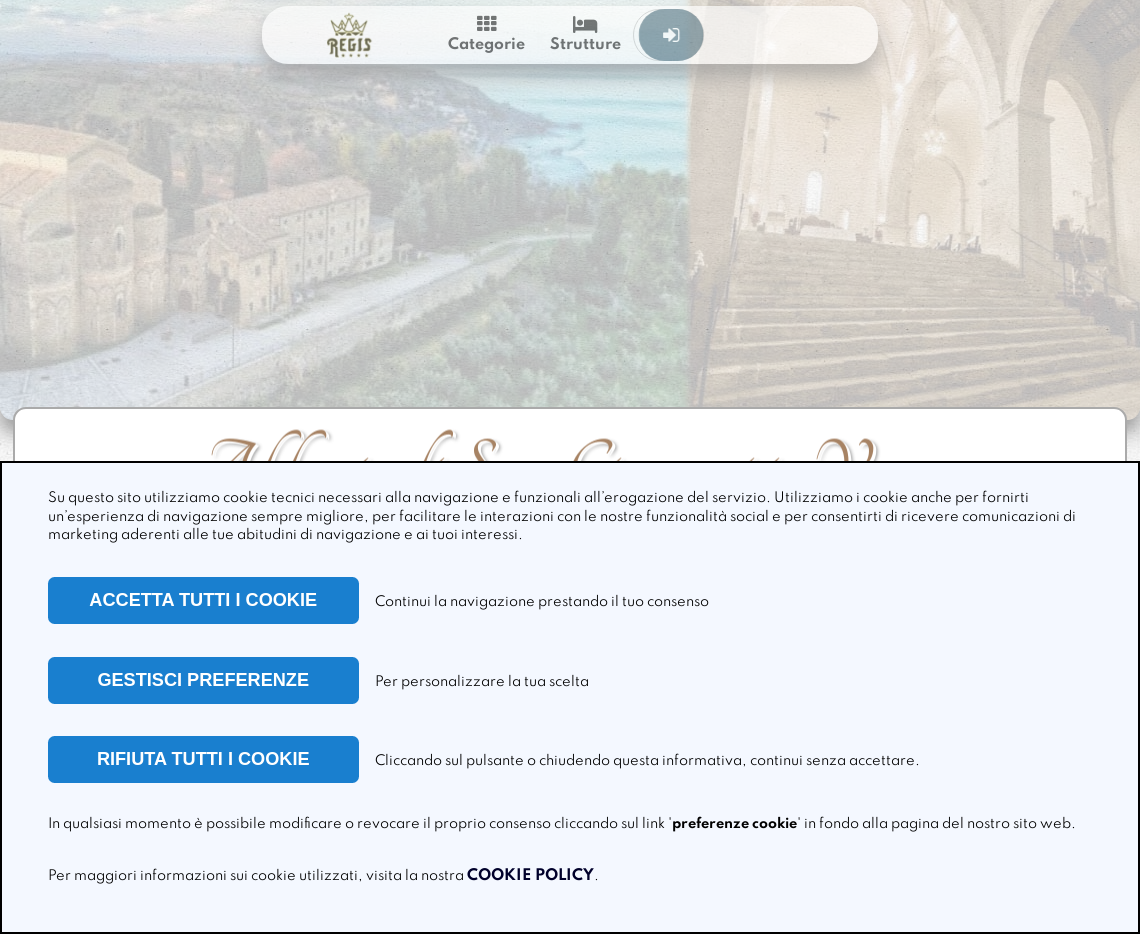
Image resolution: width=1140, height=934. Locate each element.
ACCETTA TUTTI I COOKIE (203, 600)
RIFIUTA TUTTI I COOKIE (203, 759)
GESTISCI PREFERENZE (203, 680)
